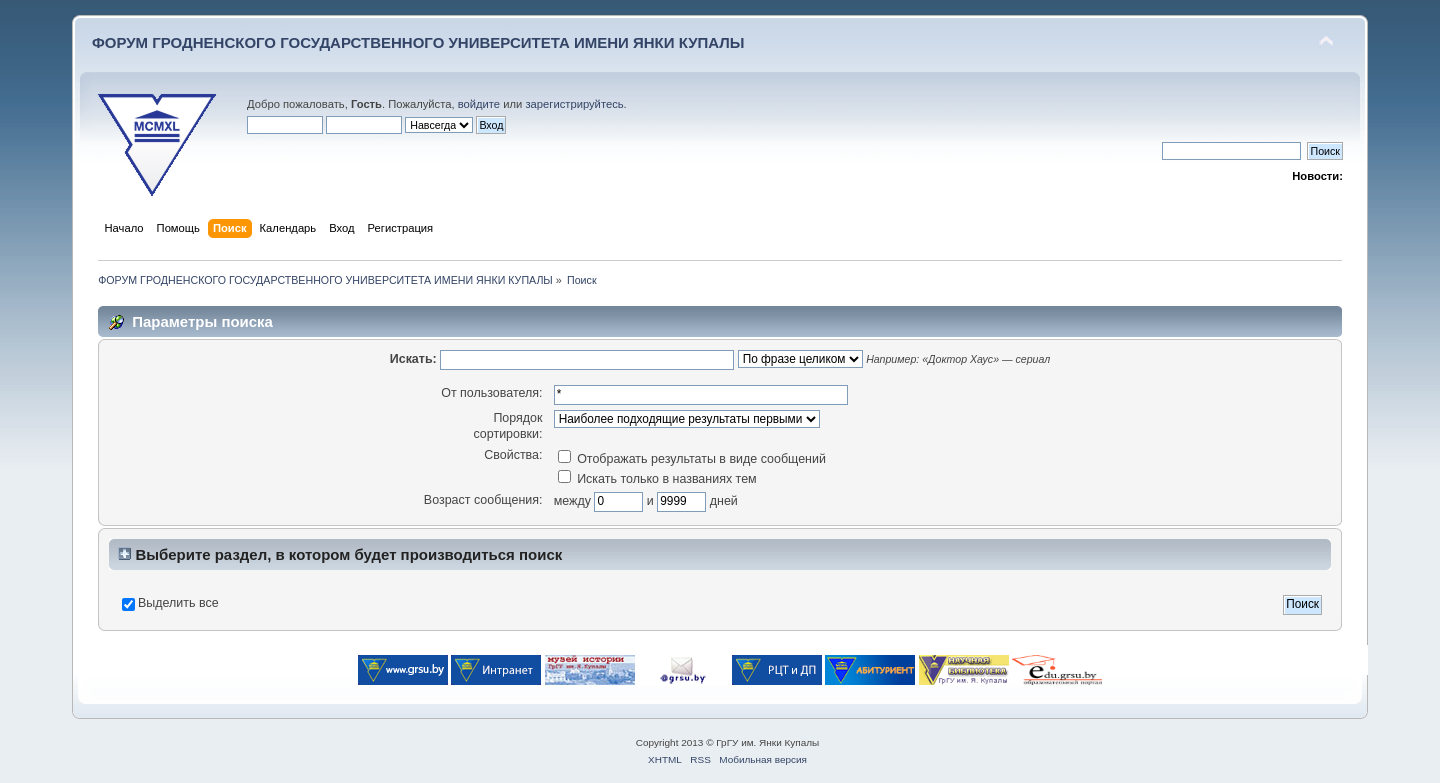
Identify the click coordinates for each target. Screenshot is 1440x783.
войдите (479, 104)
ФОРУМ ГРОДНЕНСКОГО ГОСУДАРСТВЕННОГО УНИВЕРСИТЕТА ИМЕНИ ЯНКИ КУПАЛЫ (418, 42)
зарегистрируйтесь (574, 104)
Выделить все (178, 603)
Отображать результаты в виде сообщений (692, 459)
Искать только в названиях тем (657, 479)
